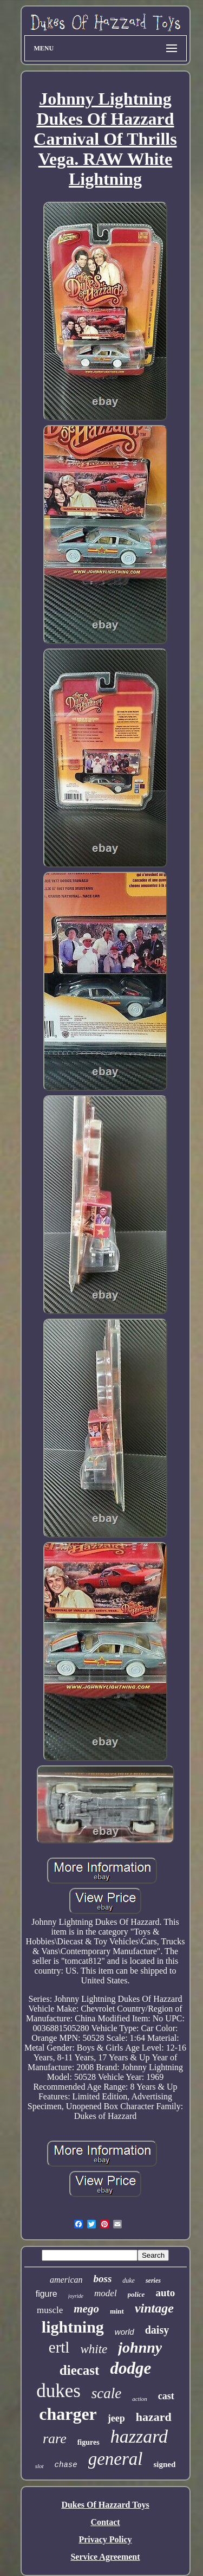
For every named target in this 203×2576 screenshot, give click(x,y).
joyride (75, 2296)
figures (88, 2442)
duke (128, 2280)
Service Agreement (105, 2556)
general (115, 2459)
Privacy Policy (105, 2539)
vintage (154, 2308)
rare (55, 2438)
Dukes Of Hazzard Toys (105, 2504)
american (66, 2279)
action (139, 2398)
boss (102, 2278)
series (153, 2280)
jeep (116, 2418)
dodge (130, 2368)
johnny (140, 2347)
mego (86, 2308)
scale (106, 2393)
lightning (73, 2327)
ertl (59, 2347)
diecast (80, 2370)
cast (166, 2396)
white (93, 2349)
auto (165, 2292)
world (124, 2331)
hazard (154, 2417)
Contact (105, 2522)
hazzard (139, 2436)
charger (68, 2414)
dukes (58, 2390)
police (136, 2294)
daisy (157, 2330)
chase (66, 2465)
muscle (50, 2310)
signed (164, 2464)
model (105, 2293)
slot (39, 2466)
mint (117, 2311)
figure (46, 2293)
